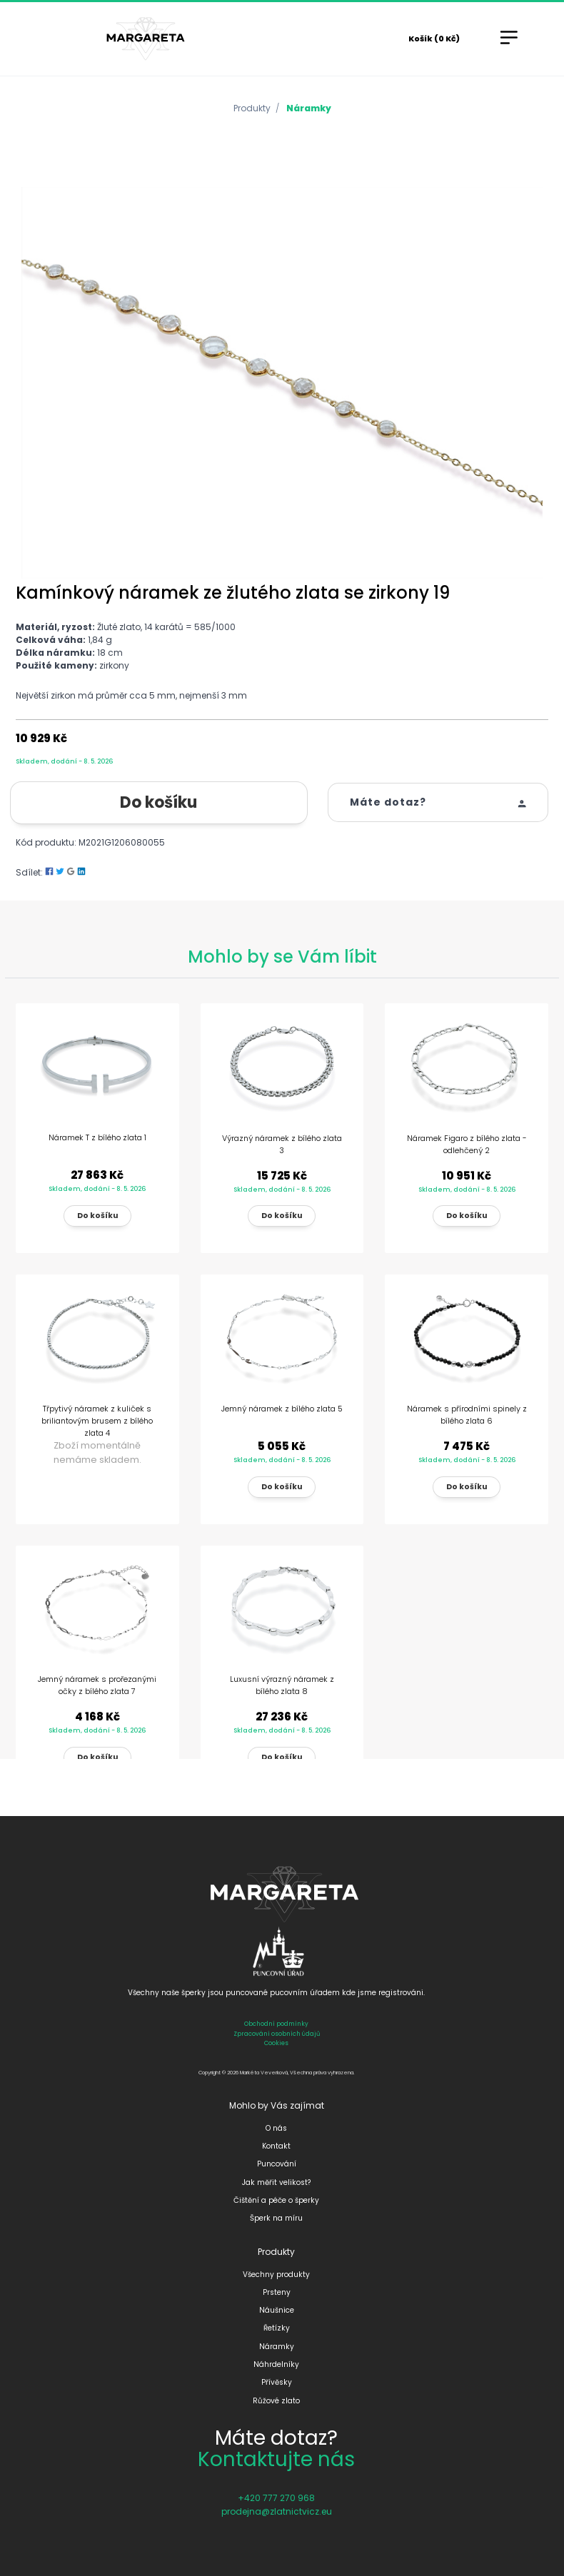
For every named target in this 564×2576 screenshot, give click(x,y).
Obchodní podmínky (276, 2023)
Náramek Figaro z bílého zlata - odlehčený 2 (467, 1144)
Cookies (276, 2043)
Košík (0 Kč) (434, 38)
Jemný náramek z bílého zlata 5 (282, 1408)
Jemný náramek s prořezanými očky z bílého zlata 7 (97, 1685)
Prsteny (277, 2292)
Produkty (252, 108)
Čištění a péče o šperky (276, 2200)
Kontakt (276, 2146)
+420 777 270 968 (276, 2498)
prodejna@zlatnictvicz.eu (276, 2511)
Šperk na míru (276, 2218)
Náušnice (276, 2310)
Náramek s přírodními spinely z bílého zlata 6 (467, 1414)
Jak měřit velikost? (276, 2182)
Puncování (276, 2164)
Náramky (308, 108)
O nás (276, 2128)
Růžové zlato (276, 2400)
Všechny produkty (276, 2274)
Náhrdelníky (276, 2364)
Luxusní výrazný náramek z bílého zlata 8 (282, 1685)
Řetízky (276, 2328)
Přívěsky (276, 2382)
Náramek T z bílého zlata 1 (97, 1137)
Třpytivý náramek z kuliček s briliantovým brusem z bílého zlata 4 (97, 1421)
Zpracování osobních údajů (276, 2033)
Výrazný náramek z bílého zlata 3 (282, 1144)
